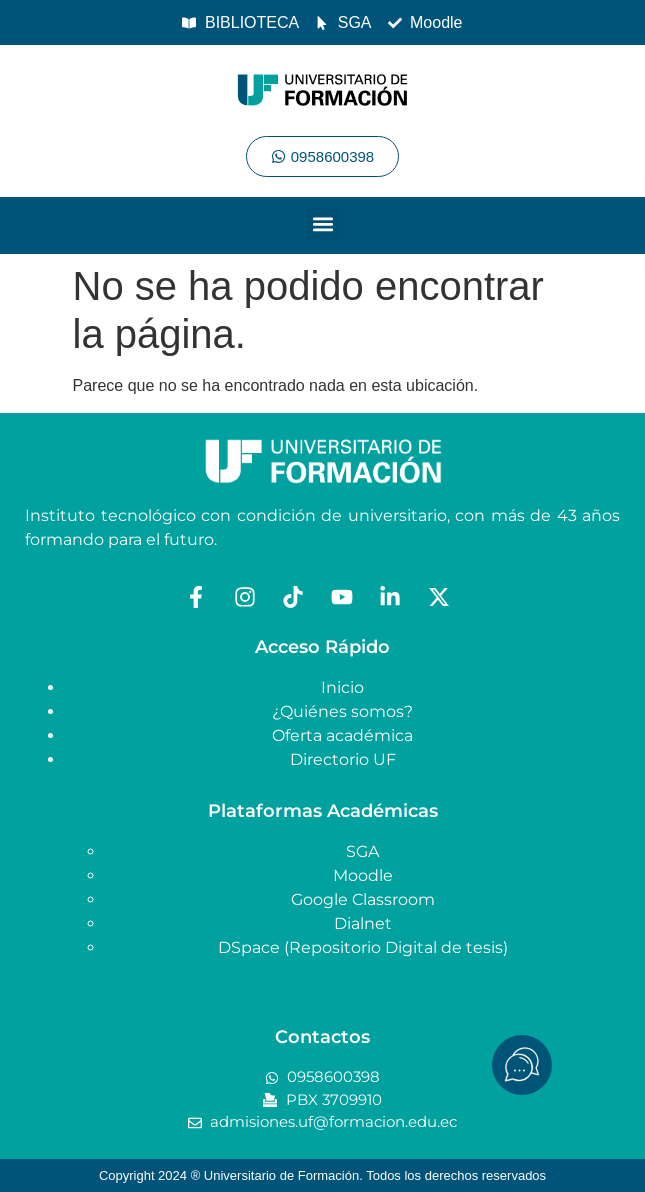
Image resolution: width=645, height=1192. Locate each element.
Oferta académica (342, 735)
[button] (322, 223)
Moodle (363, 875)
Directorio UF (343, 759)
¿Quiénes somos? (342, 711)
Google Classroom (363, 899)
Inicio (342, 687)
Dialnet (363, 923)
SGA (362, 851)
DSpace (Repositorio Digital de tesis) (363, 947)
